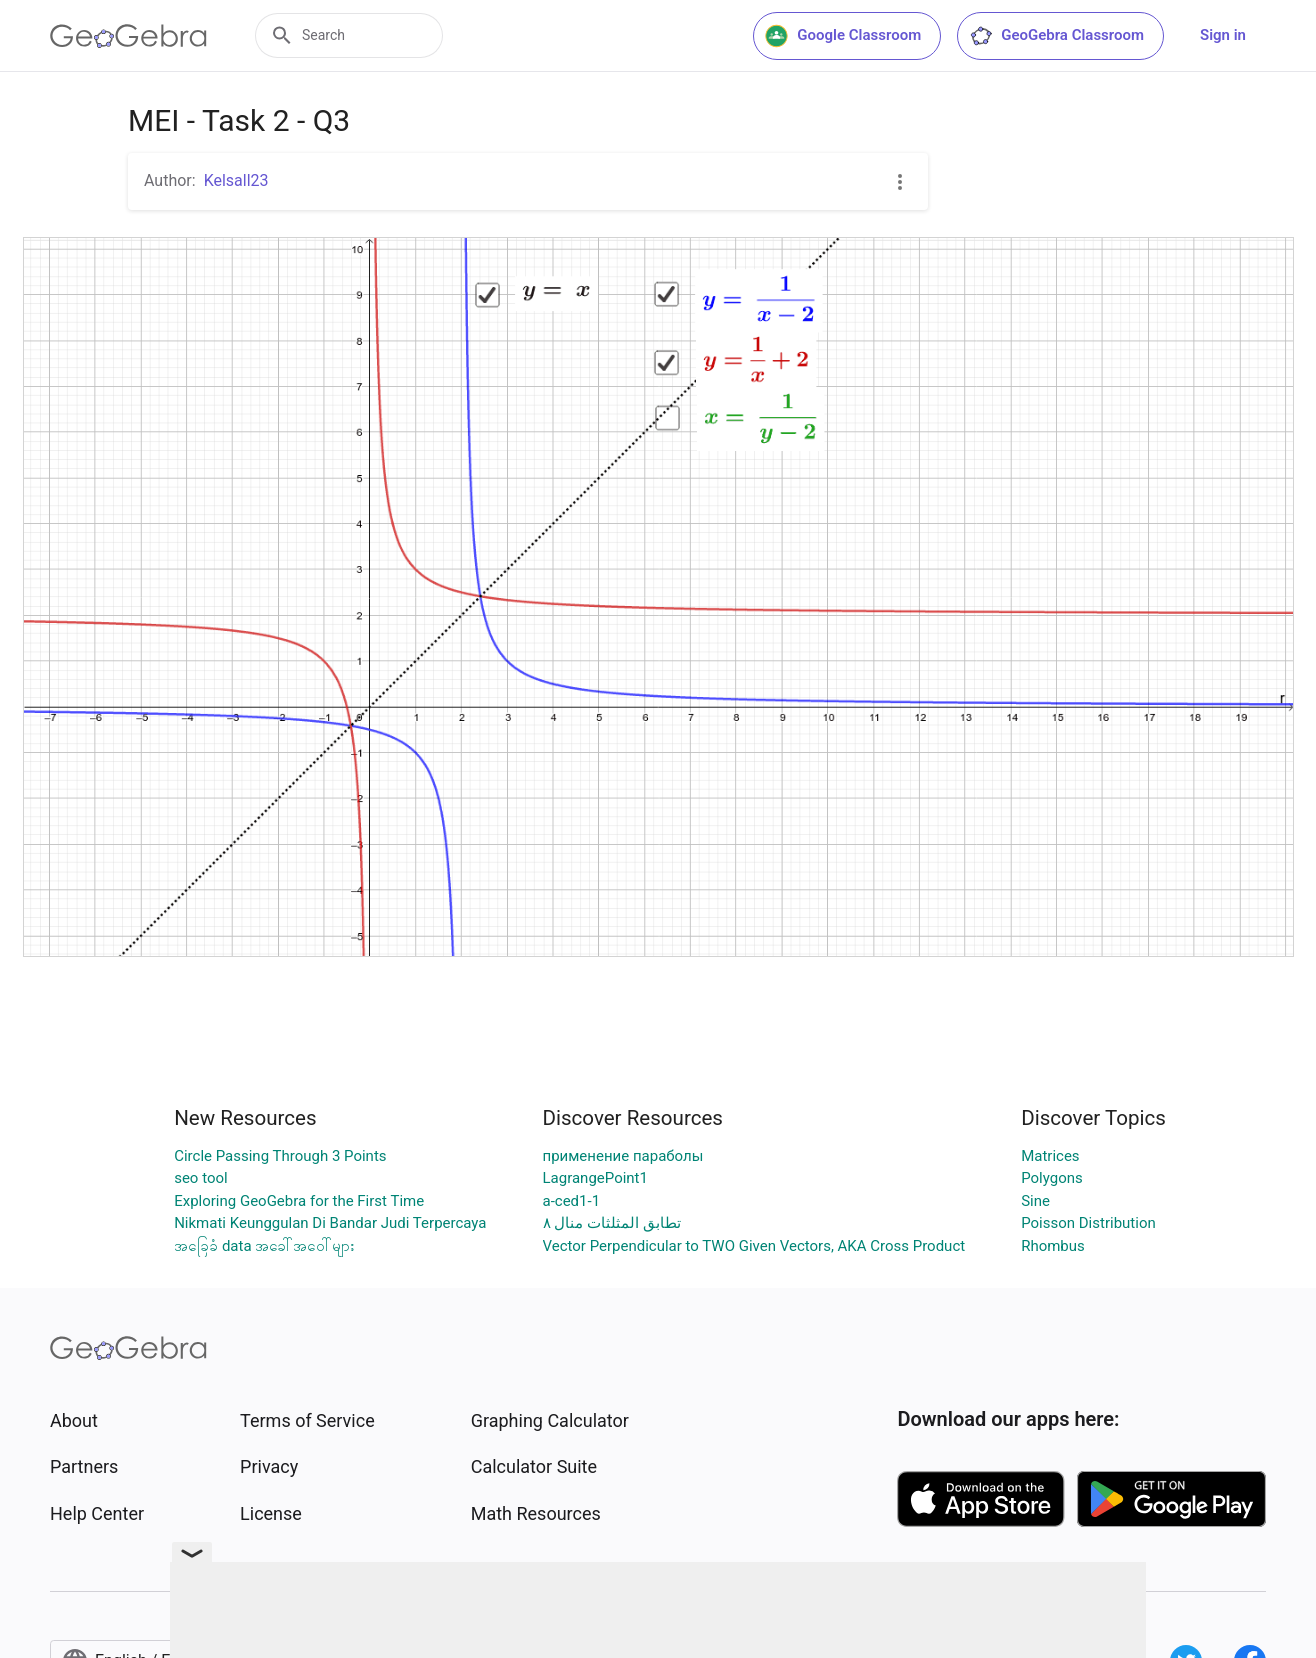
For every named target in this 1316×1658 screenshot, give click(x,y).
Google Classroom (843, 36)
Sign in (1223, 35)
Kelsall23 (236, 180)
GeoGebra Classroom (1056, 36)
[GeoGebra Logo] (128, 36)
